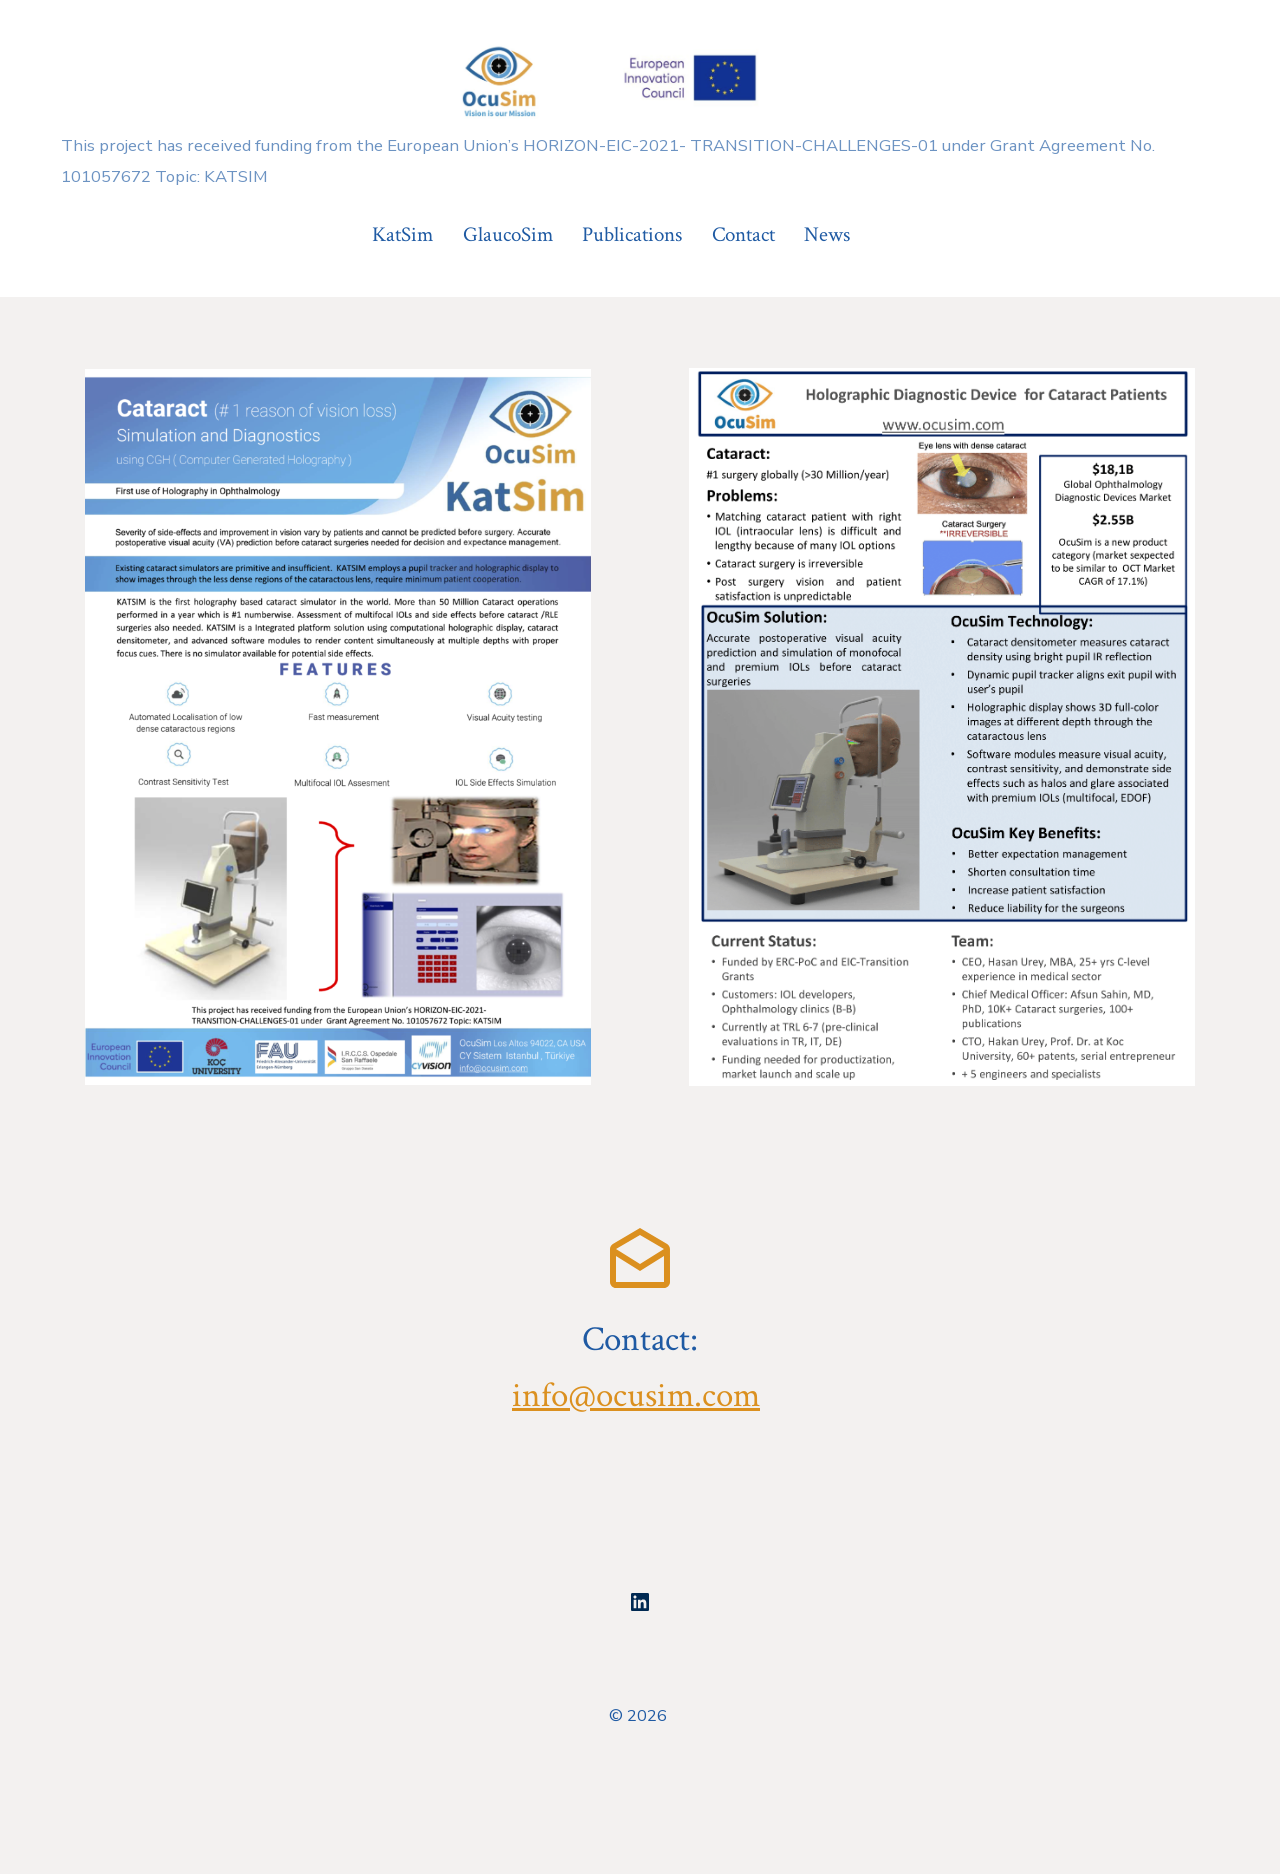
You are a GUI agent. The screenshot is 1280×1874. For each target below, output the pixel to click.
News (827, 234)
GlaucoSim (508, 234)
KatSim (402, 234)
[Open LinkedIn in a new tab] (640, 1602)
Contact (743, 234)
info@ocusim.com (636, 1395)
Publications (632, 234)
